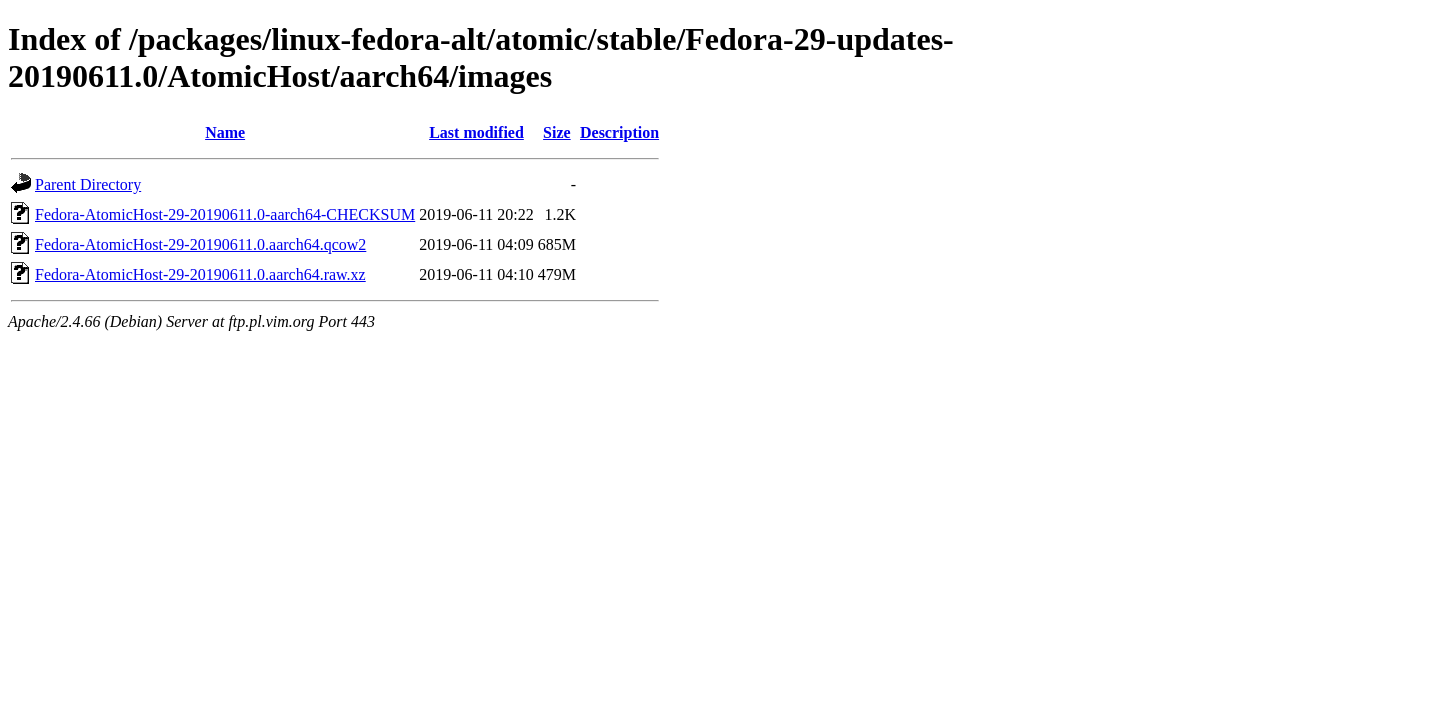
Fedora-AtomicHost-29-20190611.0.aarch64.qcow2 (200, 244)
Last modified (476, 132)
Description (619, 132)
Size (557, 132)
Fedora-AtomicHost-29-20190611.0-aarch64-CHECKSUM (225, 214)
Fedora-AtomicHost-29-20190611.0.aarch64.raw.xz (200, 274)
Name (225, 132)
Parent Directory (88, 184)
